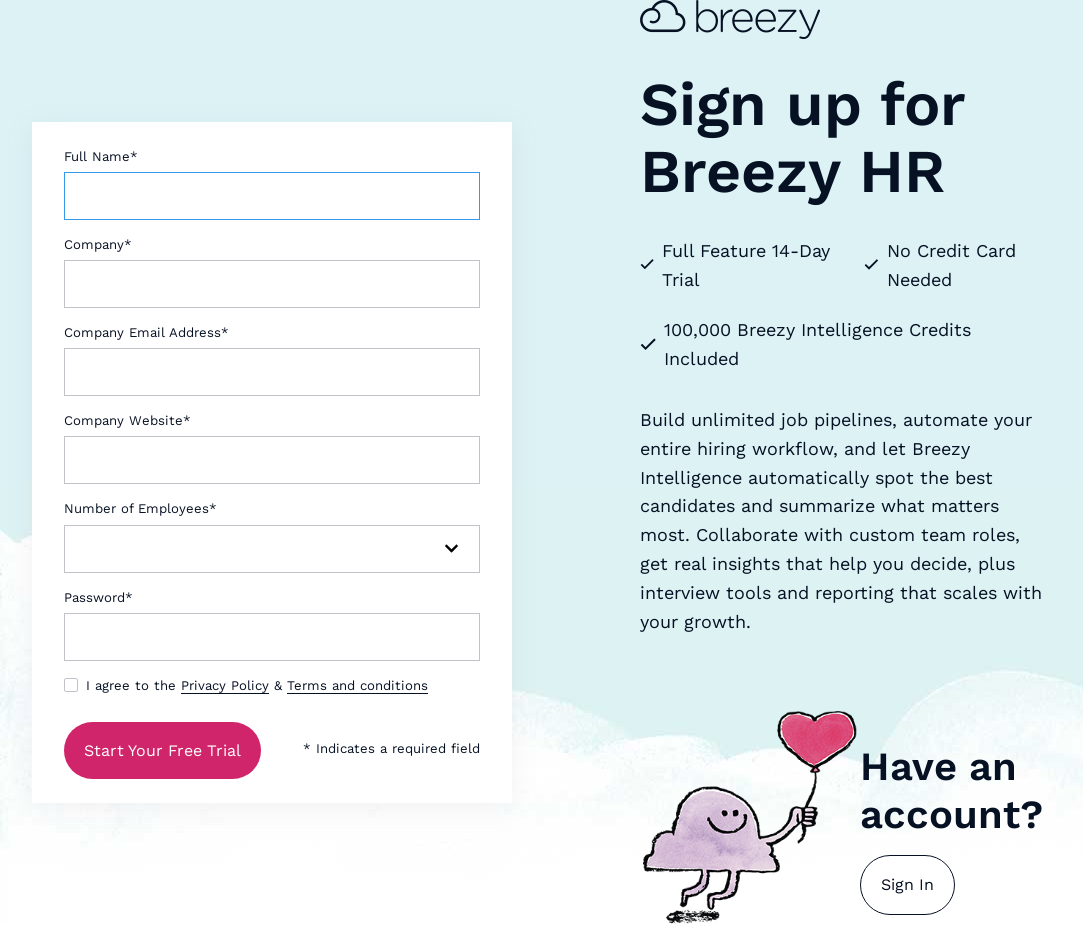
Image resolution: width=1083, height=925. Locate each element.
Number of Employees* (140, 508)
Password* (98, 597)
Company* (98, 244)
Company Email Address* (146, 332)
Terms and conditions (357, 685)
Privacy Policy (225, 685)
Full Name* (101, 156)
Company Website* (127, 420)
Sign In (907, 884)
